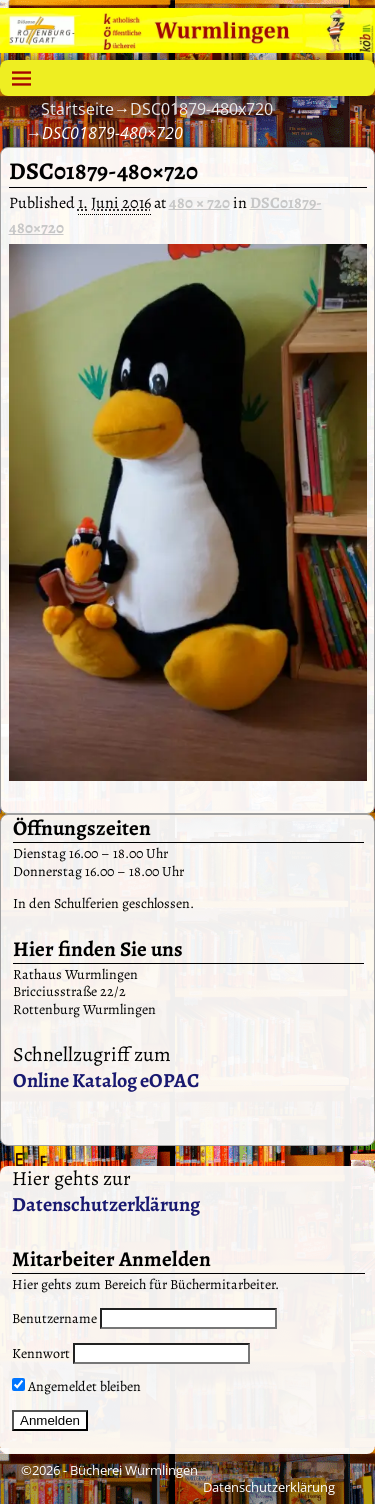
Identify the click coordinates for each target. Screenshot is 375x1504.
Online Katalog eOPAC (106, 1080)
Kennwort (41, 1353)
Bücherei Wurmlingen (134, 1470)
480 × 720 (199, 203)
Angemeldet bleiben (76, 1386)
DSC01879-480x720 (201, 109)
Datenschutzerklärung (106, 1204)
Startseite (77, 109)
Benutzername (54, 1318)
